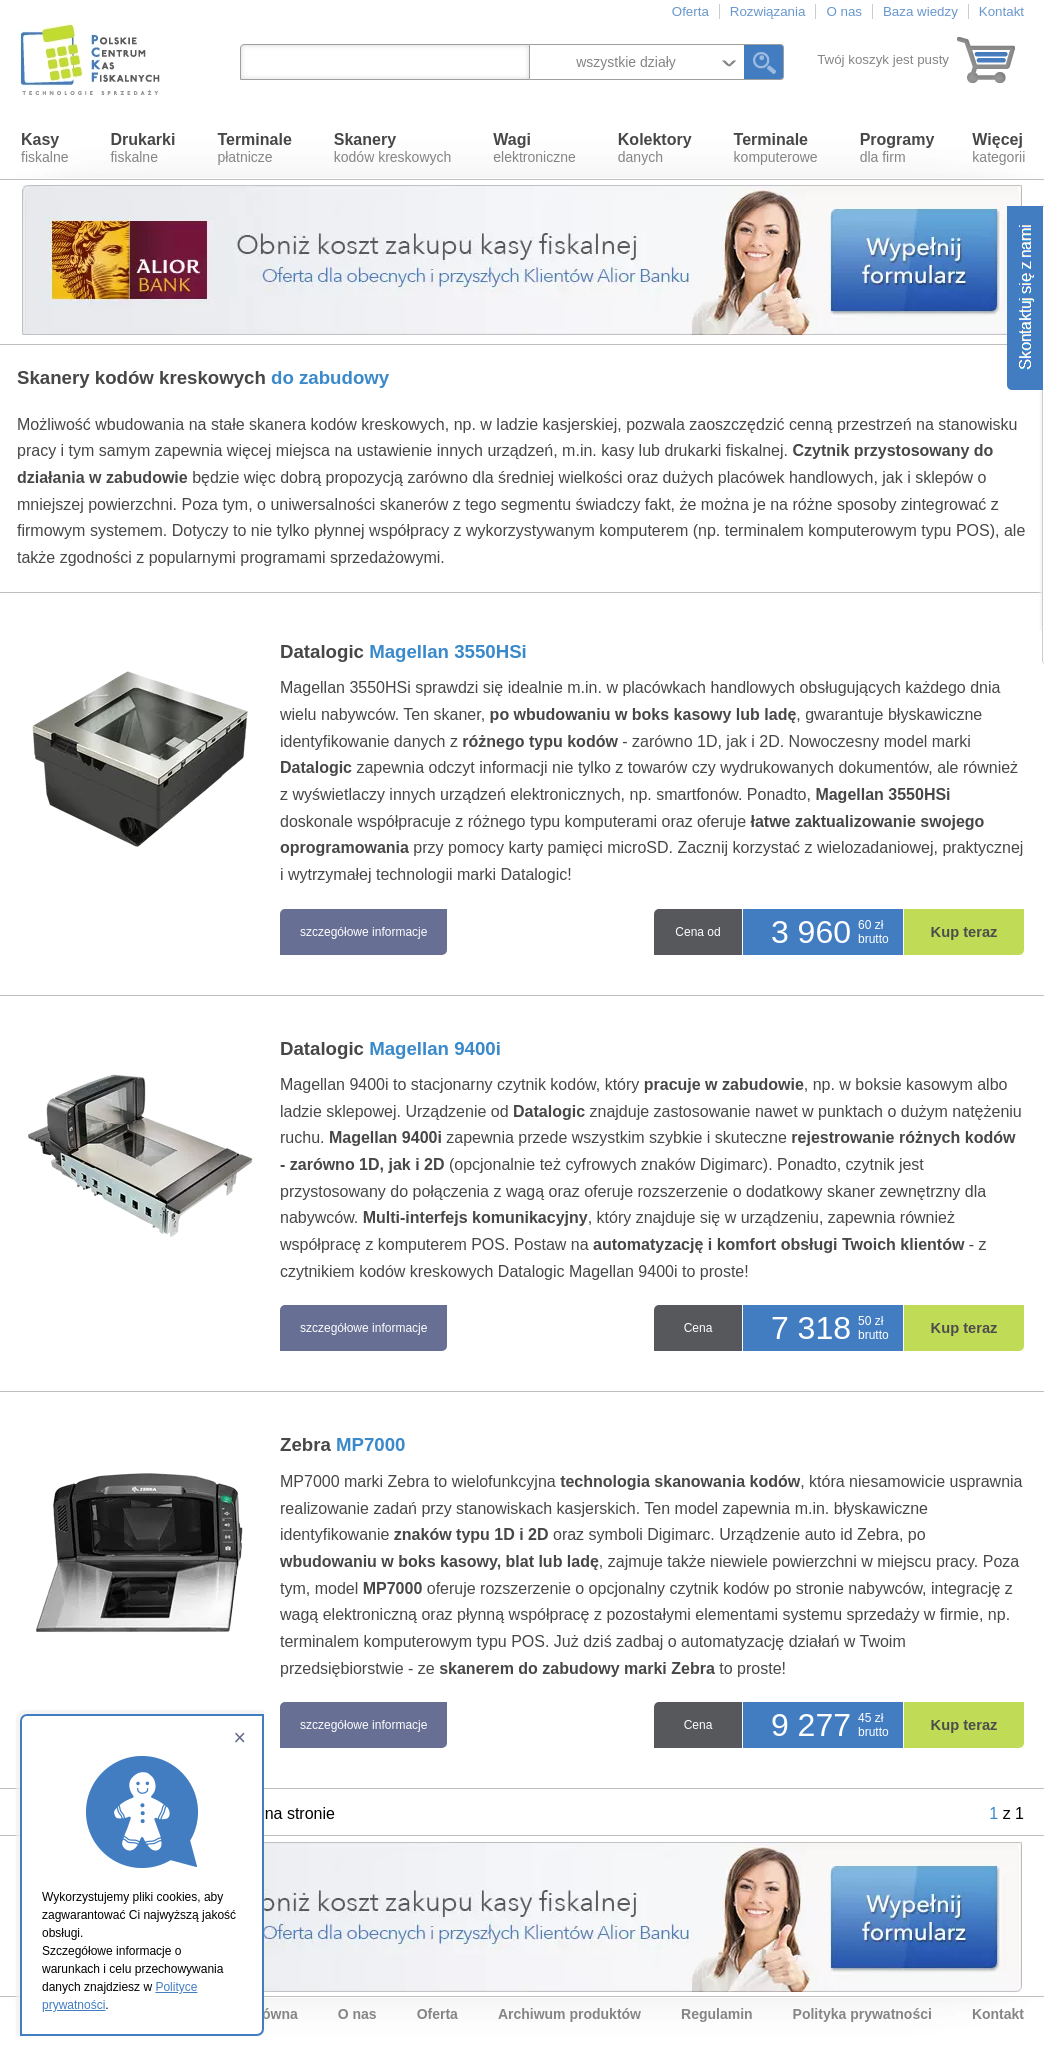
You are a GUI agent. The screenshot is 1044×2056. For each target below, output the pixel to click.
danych (655, 148)
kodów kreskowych (393, 148)
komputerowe (776, 148)
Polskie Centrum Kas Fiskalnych (92, 60)
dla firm (897, 148)
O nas (844, 11)
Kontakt (1001, 11)
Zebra (343, 1444)
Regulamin (717, 2014)
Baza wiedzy (920, 11)
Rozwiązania (768, 11)
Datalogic (403, 651)
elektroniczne (534, 148)
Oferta (690, 11)
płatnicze (254, 148)
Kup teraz (964, 932)
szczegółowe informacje (363, 932)
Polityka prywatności (862, 2014)
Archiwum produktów (569, 2014)
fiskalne (44, 148)
